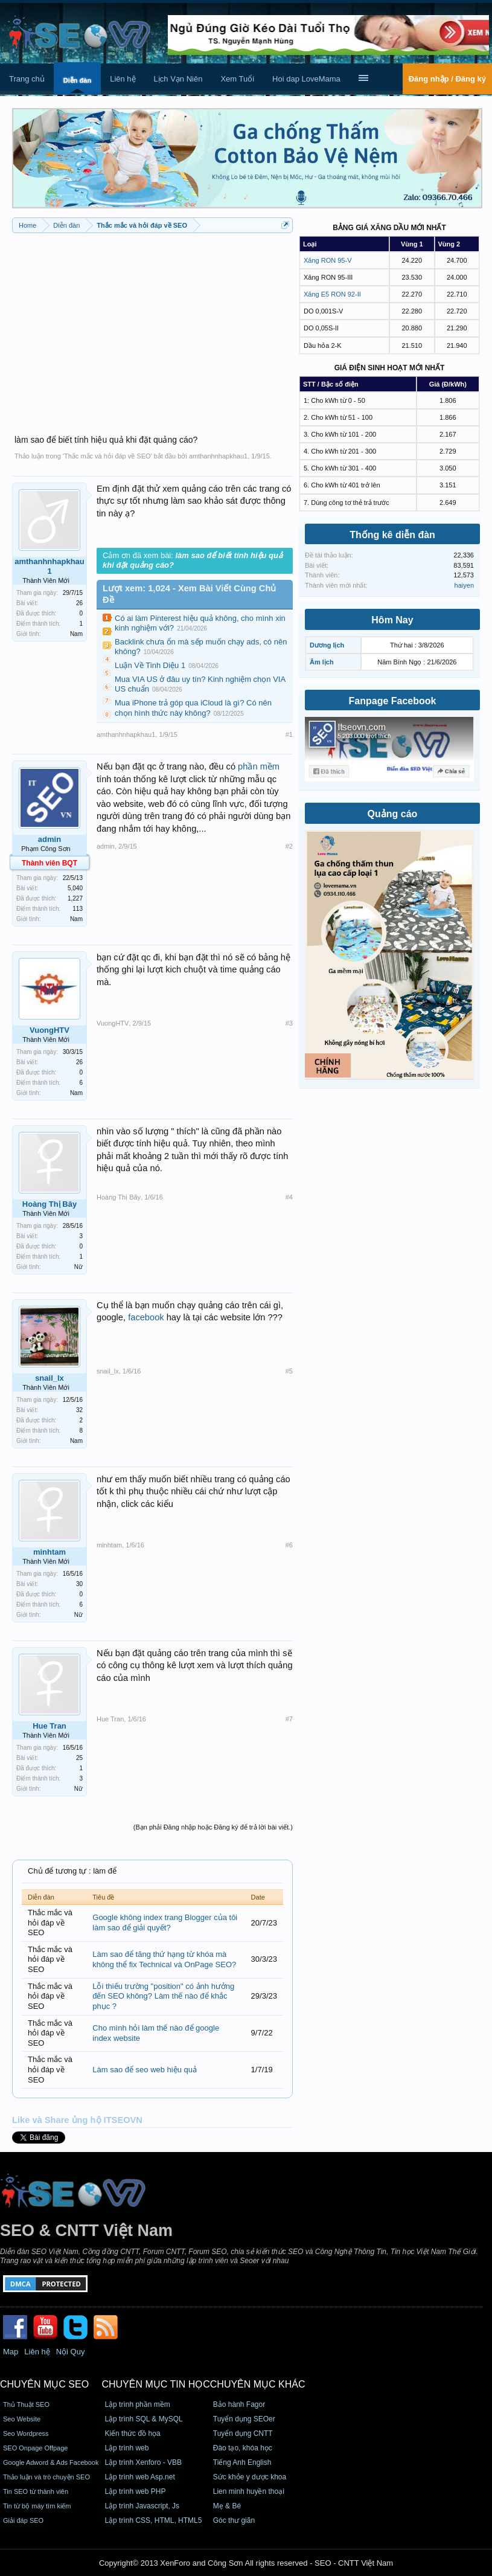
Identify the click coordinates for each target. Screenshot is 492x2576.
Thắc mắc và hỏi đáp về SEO (107, 456)
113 (77, 908)
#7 (289, 1719)
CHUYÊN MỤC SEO (44, 2384)
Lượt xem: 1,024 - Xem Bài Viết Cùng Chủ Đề (189, 594)
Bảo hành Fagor (239, 2404)
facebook (146, 1317)
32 (79, 1410)
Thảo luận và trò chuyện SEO (46, 2477)
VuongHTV (49, 1030)
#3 (289, 1023)
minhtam (49, 1551)
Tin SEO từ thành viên (35, 2491)
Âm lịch (322, 662)
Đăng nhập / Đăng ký (447, 78)
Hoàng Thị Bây (49, 1204)
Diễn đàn (77, 80)
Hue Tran (49, 1725)
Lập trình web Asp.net (139, 2477)
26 (79, 603)
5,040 (75, 888)
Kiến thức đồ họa (132, 2433)
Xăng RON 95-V (327, 260)
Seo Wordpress (26, 2433)
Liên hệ (122, 78)
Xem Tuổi (237, 78)
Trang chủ (27, 78)
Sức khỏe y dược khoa (249, 2477)
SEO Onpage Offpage (35, 2448)
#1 (289, 734)
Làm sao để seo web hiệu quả (144, 2069)
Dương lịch (327, 645)
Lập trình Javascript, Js (141, 2506)
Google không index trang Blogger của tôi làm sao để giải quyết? (164, 1922)
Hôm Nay (392, 620)
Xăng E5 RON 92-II (332, 294)
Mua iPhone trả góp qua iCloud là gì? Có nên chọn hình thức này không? (193, 708)
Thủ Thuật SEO (26, 2404)
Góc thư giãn (234, 2520)
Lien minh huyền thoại (248, 2491)
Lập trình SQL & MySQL (143, 2419)
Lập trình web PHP (134, 2491)
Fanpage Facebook (392, 701)
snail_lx (49, 1378)
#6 (289, 1545)
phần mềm (259, 766)
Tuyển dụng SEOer (244, 2419)
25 (79, 1758)
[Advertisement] (152, 326)
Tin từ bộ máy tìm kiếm (37, 2506)
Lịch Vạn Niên (178, 78)
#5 (289, 1371)
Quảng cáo (393, 814)
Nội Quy (70, 2351)
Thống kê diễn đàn (392, 535)
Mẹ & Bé (227, 2506)
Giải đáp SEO (23, 2520)
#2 (289, 846)
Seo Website (21, 2419)
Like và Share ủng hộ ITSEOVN (77, 2120)
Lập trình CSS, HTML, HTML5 (153, 2520)
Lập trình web (126, 2448)
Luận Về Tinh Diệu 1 (150, 665)
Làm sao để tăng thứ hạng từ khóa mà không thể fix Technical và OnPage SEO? (164, 1959)
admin (49, 839)
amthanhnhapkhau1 (218, 456)
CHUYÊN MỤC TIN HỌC (155, 2384)
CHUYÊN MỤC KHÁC (257, 2384)
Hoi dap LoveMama (306, 78)
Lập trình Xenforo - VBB (143, 2462)
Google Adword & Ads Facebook (50, 2462)
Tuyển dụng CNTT (243, 2433)
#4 (289, 1197)
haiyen (464, 585)
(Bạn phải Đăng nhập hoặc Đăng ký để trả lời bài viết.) (213, 1827)
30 (79, 1584)
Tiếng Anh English (242, 2462)
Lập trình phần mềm (137, 2404)
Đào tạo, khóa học (242, 2448)
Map (10, 2351)
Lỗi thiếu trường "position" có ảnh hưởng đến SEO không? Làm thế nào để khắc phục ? (163, 1996)
